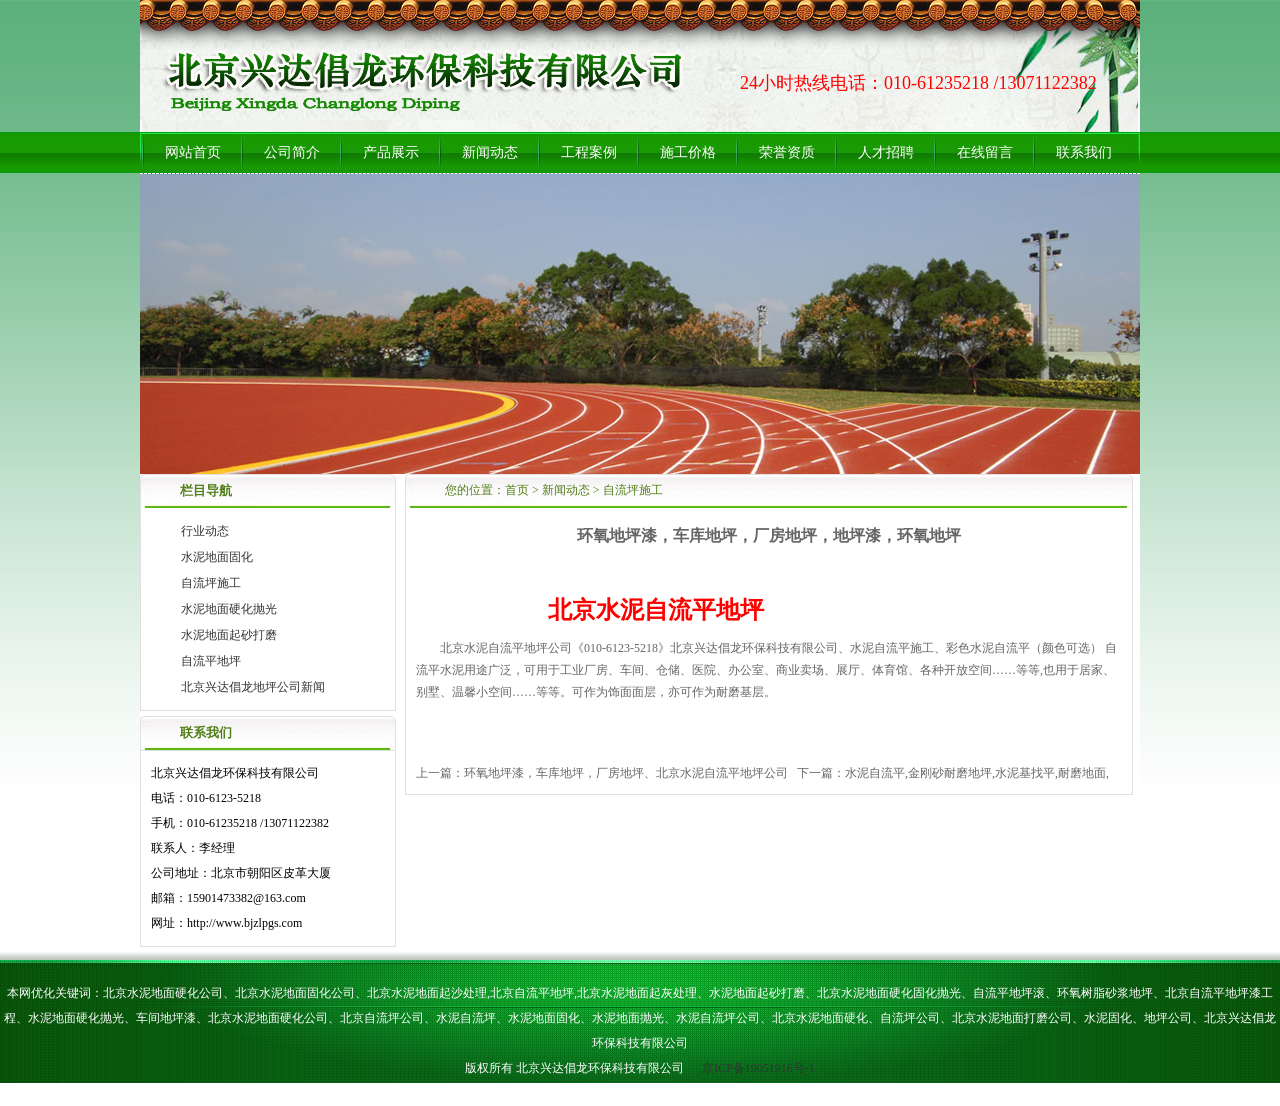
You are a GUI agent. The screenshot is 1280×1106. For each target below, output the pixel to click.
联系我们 (1084, 152)
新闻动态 (490, 152)
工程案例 (589, 152)
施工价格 (688, 152)
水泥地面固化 (217, 557)
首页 (517, 490)
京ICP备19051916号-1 (757, 1068)
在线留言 (985, 152)
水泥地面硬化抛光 (229, 609)
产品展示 (391, 152)
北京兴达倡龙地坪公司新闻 (253, 687)
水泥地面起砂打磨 (229, 635)
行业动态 (205, 531)
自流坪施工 (211, 583)
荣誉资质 (787, 152)
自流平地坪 (211, 661)
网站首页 (193, 152)
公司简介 (292, 152)
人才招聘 (886, 152)
